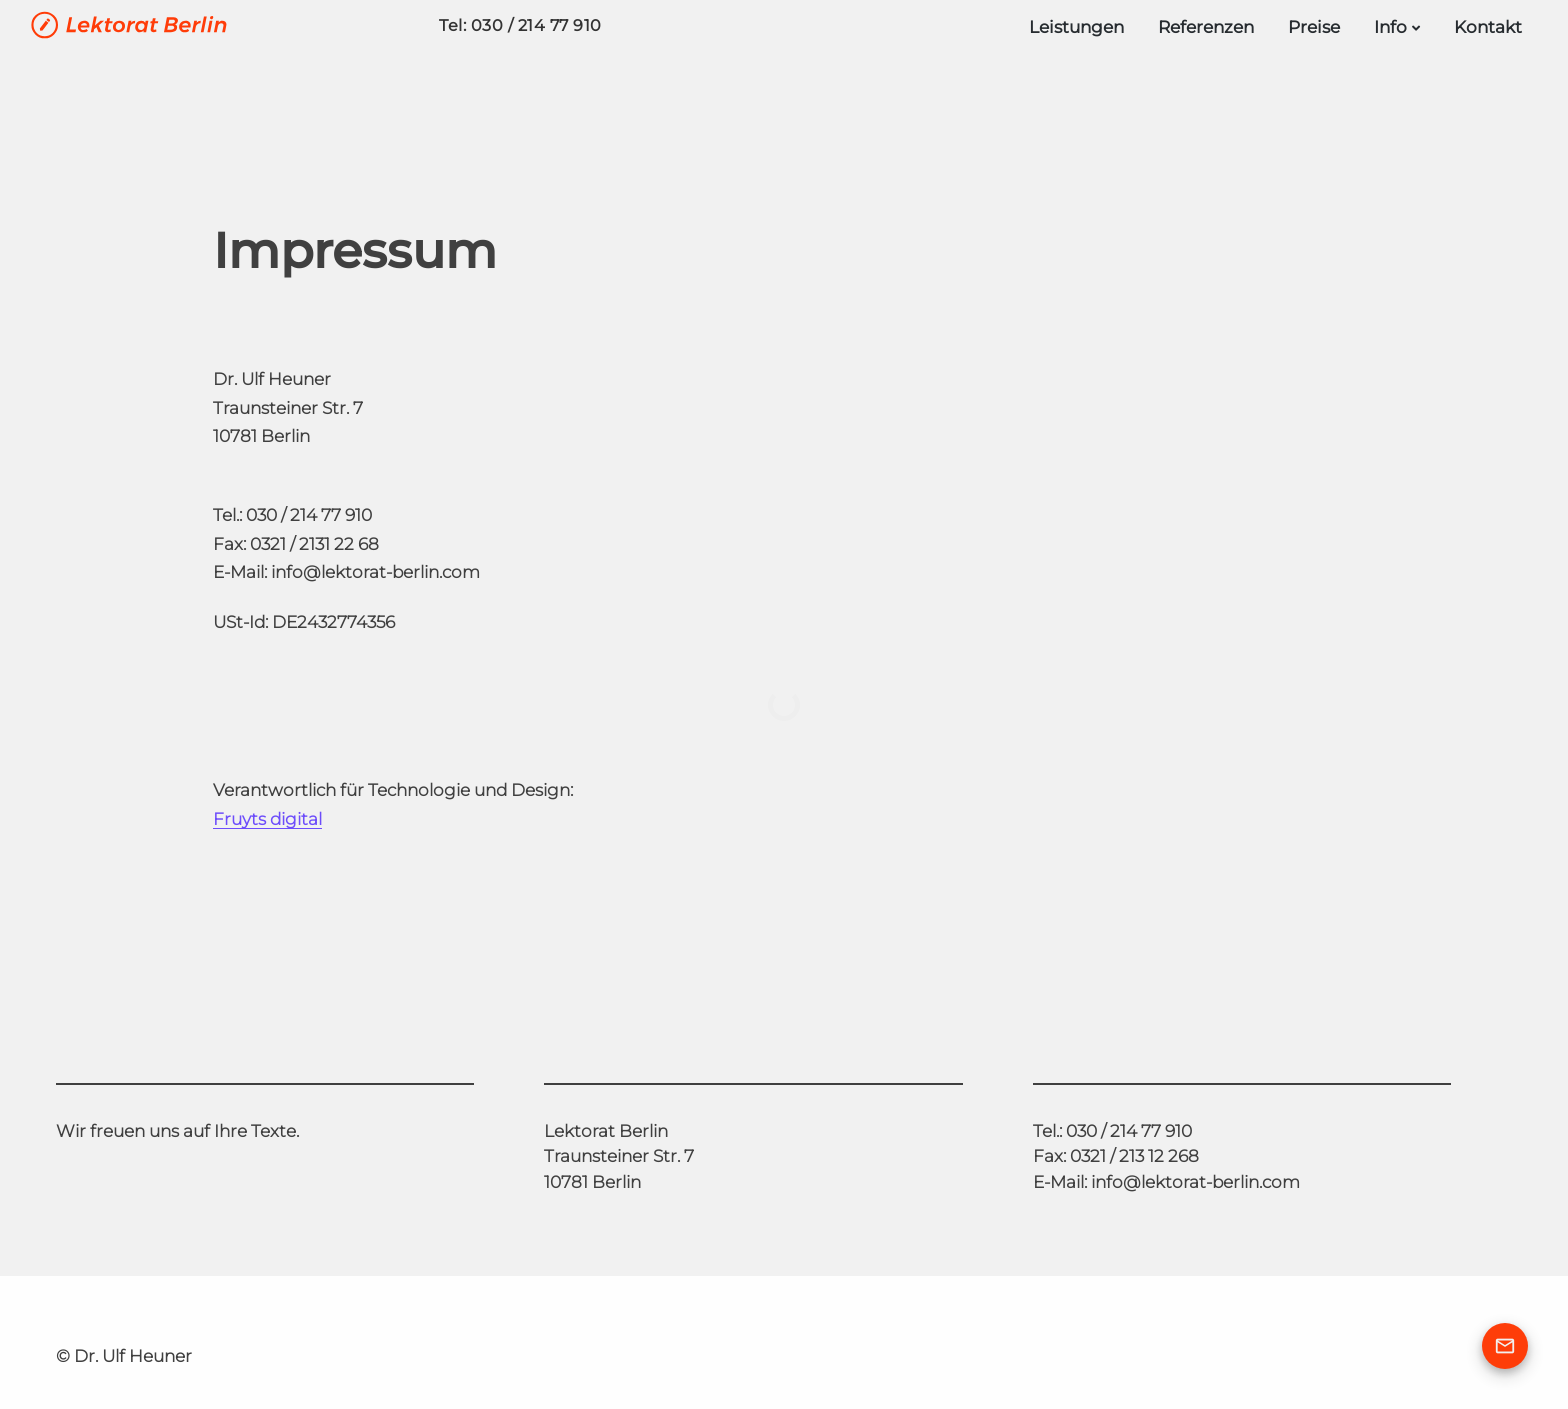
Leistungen (1076, 27)
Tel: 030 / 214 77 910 (520, 25)
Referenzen (1206, 27)
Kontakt (1488, 27)
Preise (1314, 27)
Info (1390, 27)
